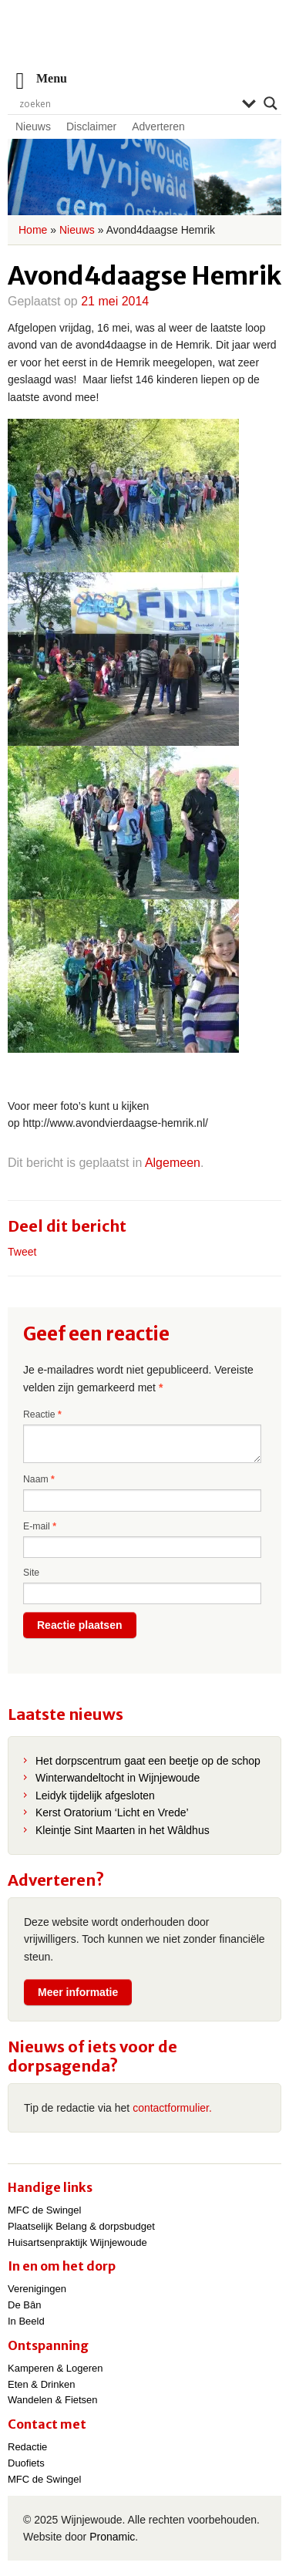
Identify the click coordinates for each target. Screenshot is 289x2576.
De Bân (24, 2305)
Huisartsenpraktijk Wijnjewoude (77, 2242)
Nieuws (33, 126)
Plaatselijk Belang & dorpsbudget (81, 2226)
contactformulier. (172, 2108)
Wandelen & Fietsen (53, 2400)
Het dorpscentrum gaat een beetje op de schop (147, 1761)
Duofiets (26, 2463)
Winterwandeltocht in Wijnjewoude (117, 1778)
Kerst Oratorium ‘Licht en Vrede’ (112, 1812)
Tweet (22, 1252)
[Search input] (126, 103)
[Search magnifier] (270, 103)
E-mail (39, 1526)
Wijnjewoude (145, 42)
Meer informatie (78, 1992)
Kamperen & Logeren (55, 2368)
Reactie (42, 1414)
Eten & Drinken (41, 2384)
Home (32, 230)
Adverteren (158, 126)
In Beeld (26, 2321)
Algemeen (172, 1162)
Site (31, 1572)
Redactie (27, 2447)
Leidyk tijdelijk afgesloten (95, 1795)
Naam (39, 1479)
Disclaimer (91, 126)
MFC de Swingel (44, 2210)
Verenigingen (37, 2288)
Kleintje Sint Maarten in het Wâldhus (122, 1830)
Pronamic (112, 2536)
